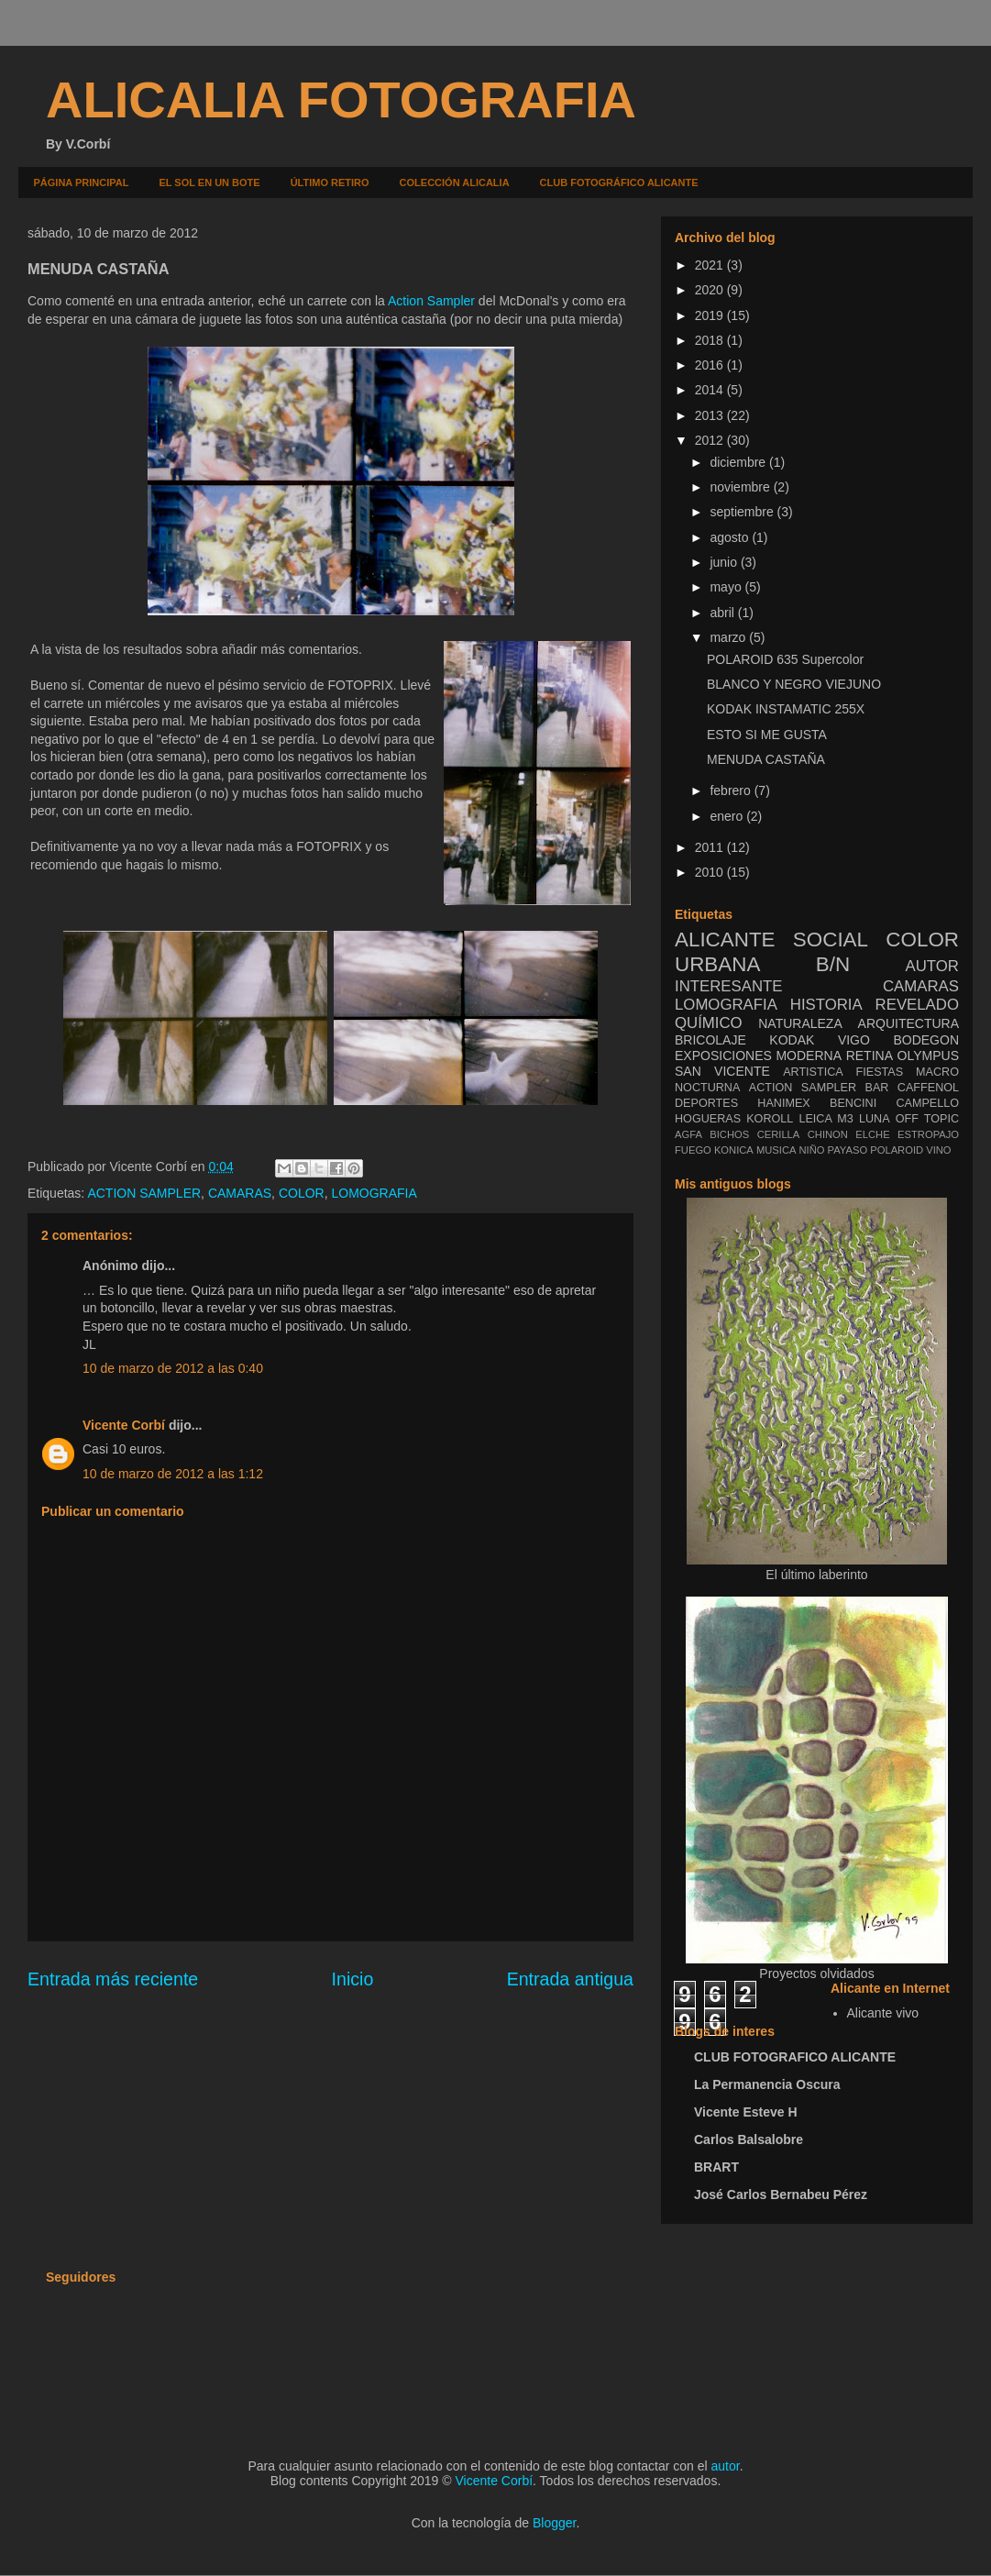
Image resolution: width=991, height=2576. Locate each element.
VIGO (854, 1040)
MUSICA (776, 1149)
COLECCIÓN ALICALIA (455, 182)
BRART (716, 2167)
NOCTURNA (707, 1087)
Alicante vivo (883, 2013)
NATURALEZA (800, 1023)
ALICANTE (725, 939)
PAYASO (848, 1149)
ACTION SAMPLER (144, 1193)
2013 (711, 415)
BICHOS (729, 1134)
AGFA (688, 1134)
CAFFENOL (928, 1087)
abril (723, 612)
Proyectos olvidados (816, 1973)
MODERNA (809, 1055)
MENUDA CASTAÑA (766, 759)
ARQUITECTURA (908, 1023)
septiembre (743, 511)
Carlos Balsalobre (748, 2139)
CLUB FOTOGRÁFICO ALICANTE (619, 182)
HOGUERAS (708, 1118)
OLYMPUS (928, 1055)
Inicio (353, 1979)
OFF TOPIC (927, 1118)
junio (725, 562)
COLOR (302, 1193)
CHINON (828, 1134)
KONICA (734, 1149)
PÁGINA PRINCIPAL (81, 182)
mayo (727, 587)
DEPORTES (706, 1103)
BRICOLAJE (710, 1040)
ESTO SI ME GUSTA (767, 734)
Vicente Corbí (124, 1425)
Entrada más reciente (113, 1979)
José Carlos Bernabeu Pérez (780, 2194)
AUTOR (932, 966)
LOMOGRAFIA (373, 1193)
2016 (711, 365)
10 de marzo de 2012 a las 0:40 (173, 1368)
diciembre (739, 462)
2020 (711, 289)
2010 (711, 872)
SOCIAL (830, 939)
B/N (833, 964)
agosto (731, 537)
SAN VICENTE (722, 1071)
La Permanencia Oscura (767, 2084)
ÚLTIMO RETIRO (330, 182)
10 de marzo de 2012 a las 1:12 (173, 1473)
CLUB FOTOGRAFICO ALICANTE (795, 2057)
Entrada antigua (570, 1979)
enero (728, 816)
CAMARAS (239, 1193)
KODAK (791, 1040)
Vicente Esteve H (746, 2112)
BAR (877, 1087)
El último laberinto (816, 1574)
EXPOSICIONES (723, 1055)
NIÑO (812, 1149)
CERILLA (778, 1134)
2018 (711, 340)
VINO (938, 1149)
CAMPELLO (927, 1103)
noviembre (741, 487)
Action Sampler (431, 300)
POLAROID (896, 1149)
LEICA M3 (825, 1118)
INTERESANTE (729, 986)
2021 (711, 265)
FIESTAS (880, 1072)
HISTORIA (826, 1004)
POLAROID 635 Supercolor (785, 659)
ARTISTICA (813, 1072)
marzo (729, 637)
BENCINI (853, 1103)
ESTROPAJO (928, 1134)
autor (725, 2466)
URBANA (717, 964)
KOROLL (769, 1118)
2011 (711, 847)
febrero (732, 790)
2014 (711, 389)
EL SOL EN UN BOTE (209, 182)
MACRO (937, 1072)
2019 (711, 315)
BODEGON (926, 1040)
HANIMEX (783, 1103)
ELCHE (872, 1134)
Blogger (554, 2522)
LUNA (874, 1118)
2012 (711, 440)
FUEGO (693, 1149)
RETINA (869, 1055)
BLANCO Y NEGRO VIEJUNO (794, 684)
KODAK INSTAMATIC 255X (785, 709)
